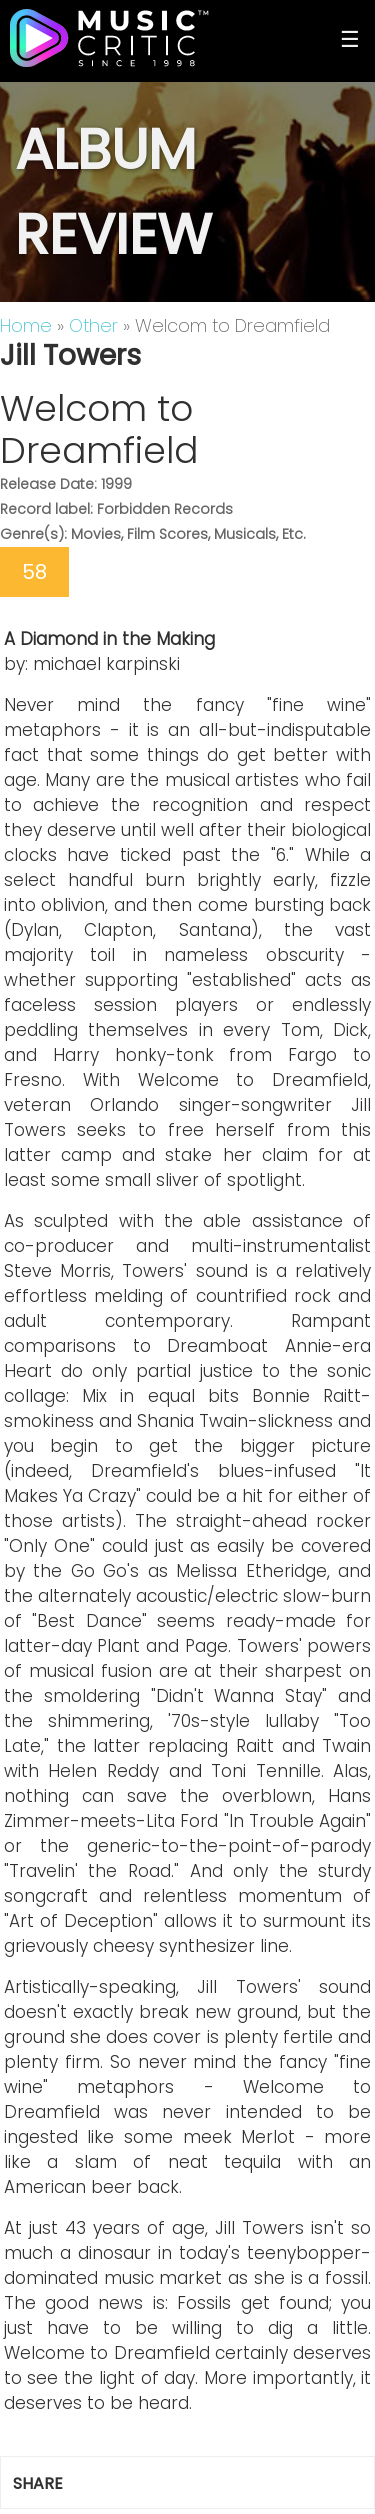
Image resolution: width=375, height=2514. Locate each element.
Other (93, 325)
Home (26, 325)
